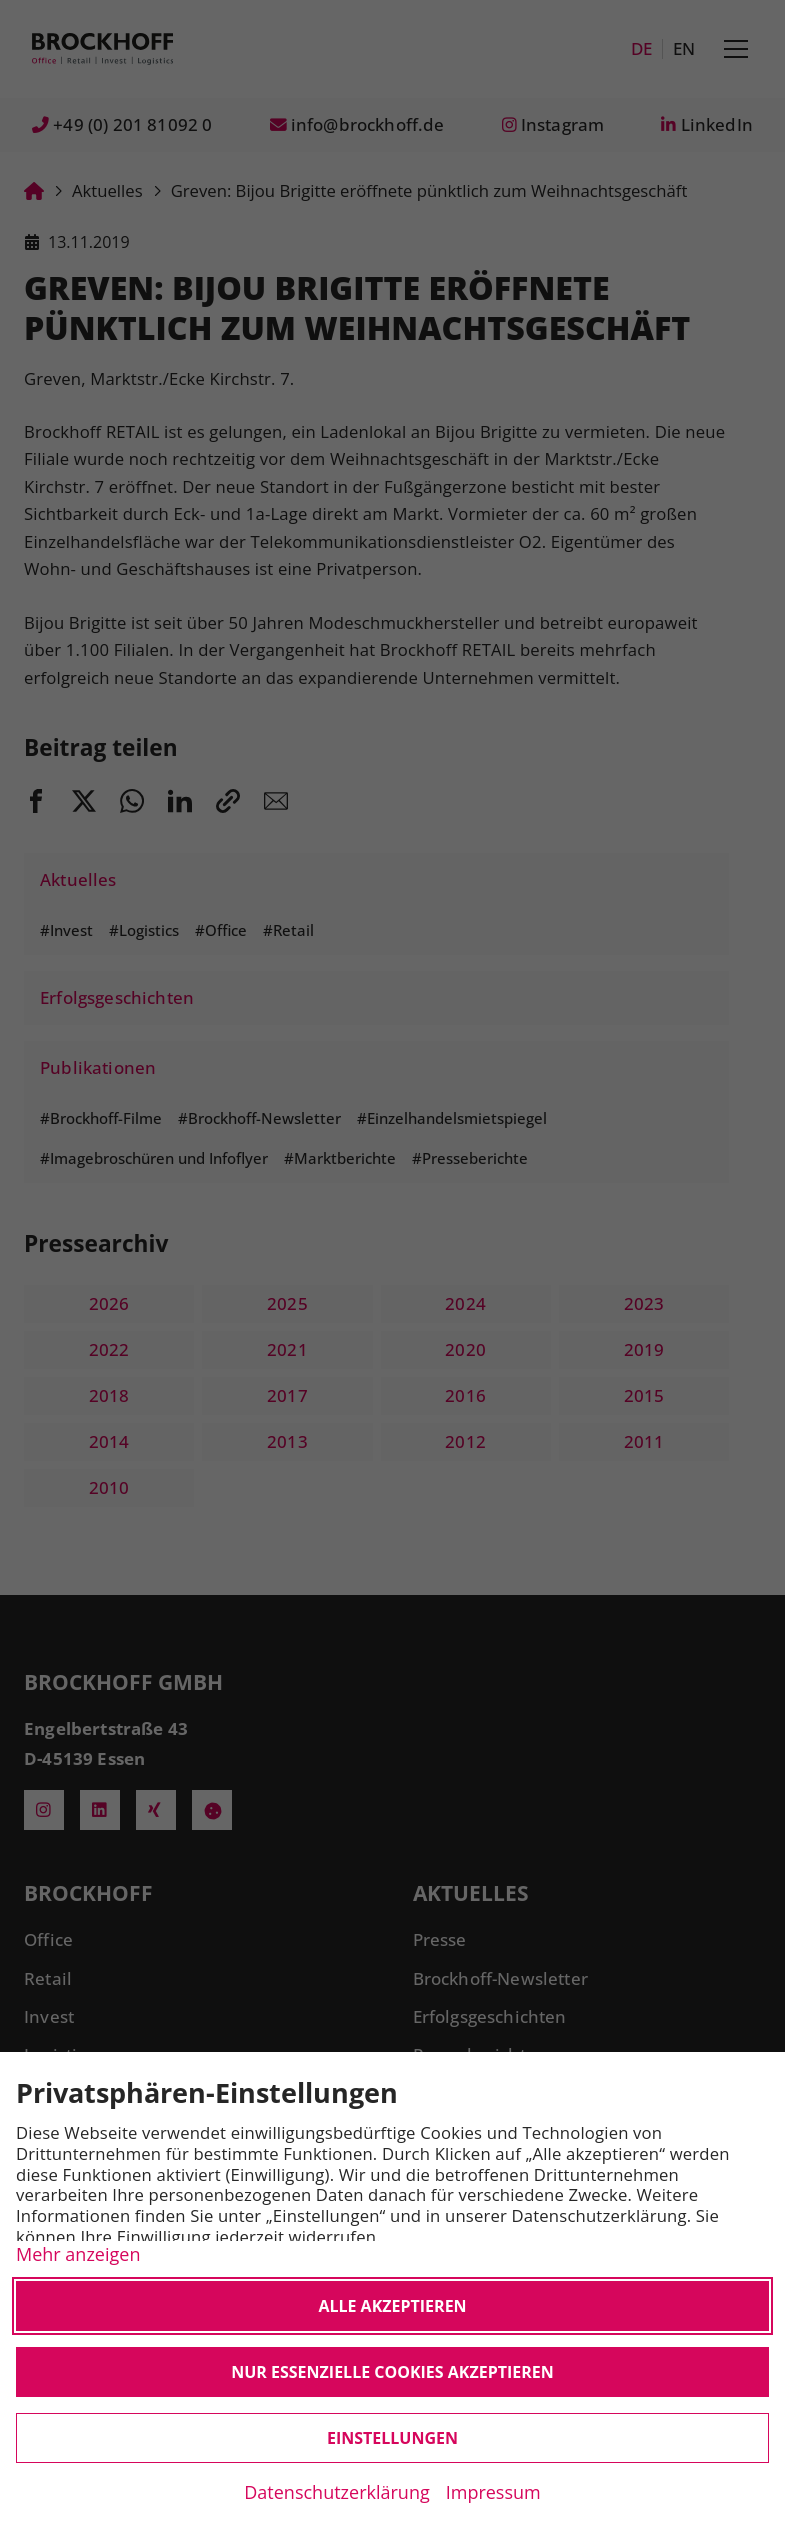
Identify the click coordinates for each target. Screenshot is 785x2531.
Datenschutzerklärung (336, 2492)
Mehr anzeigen (78, 2253)
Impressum (493, 2492)
